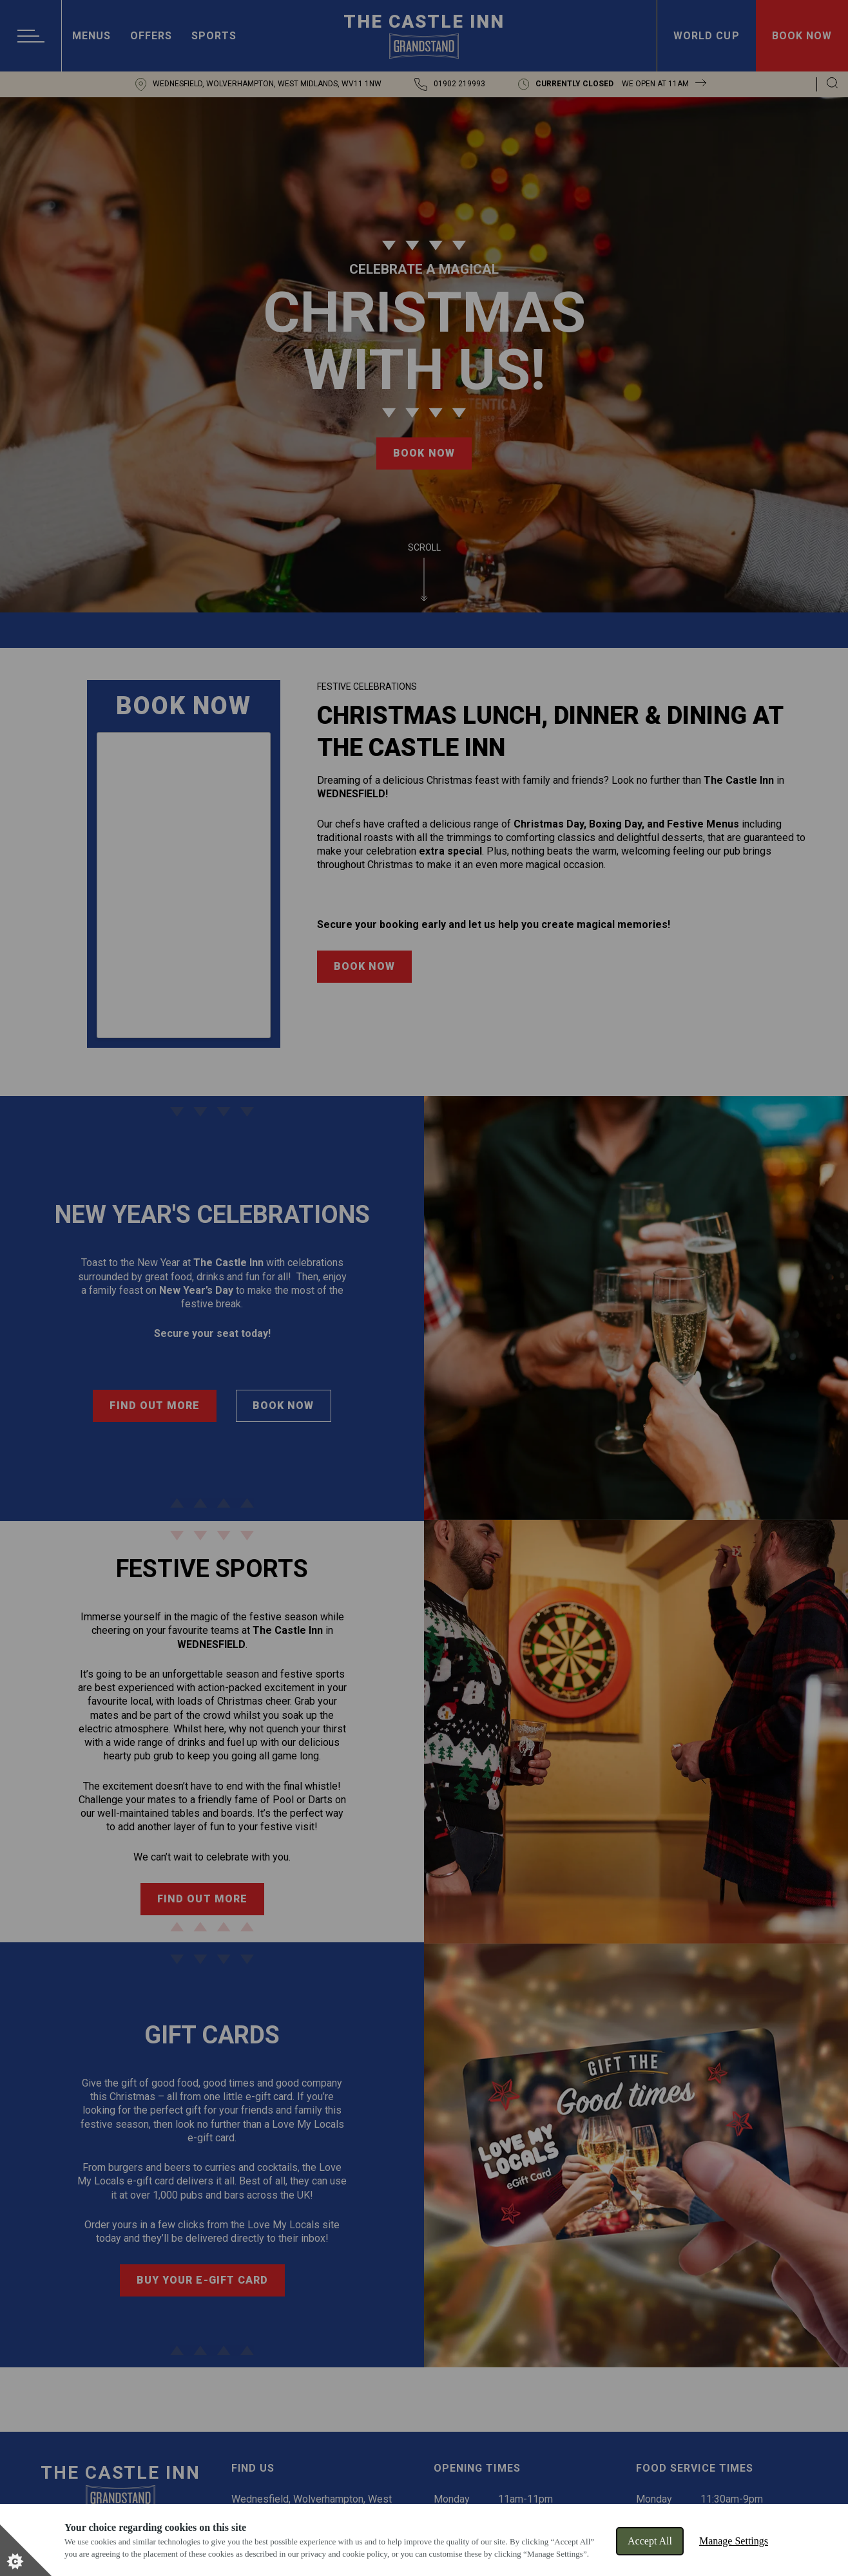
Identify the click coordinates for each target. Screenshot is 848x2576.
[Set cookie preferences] (26, 2550)
